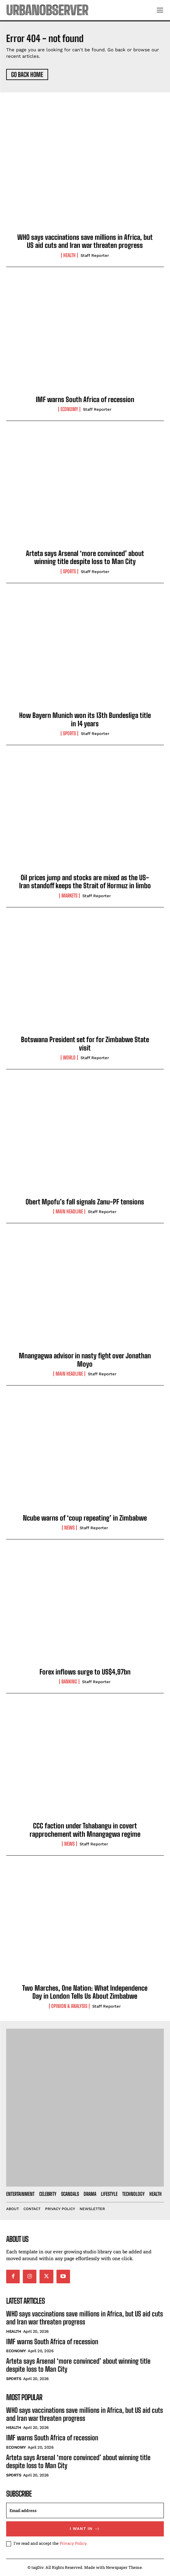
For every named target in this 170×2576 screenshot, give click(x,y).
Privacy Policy (73, 2543)
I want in (85, 2529)
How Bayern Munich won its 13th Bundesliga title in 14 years (85, 719)
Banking (69, 1681)
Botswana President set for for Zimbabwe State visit (85, 1043)
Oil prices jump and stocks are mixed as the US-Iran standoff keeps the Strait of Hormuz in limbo (85, 881)
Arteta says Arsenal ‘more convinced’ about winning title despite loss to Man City (85, 557)
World (69, 1057)
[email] (85, 2510)
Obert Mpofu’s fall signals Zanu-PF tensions (85, 1202)
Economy (69, 409)
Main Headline (69, 1211)
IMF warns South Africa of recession (85, 399)
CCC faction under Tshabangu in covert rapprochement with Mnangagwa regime (85, 1830)
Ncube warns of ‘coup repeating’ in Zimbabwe (85, 1518)
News (69, 1527)
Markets (69, 895)
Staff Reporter (95, 255)
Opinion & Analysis (69, 2006)
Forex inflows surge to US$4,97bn (85, 1672)
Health (69, 255)
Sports (69, 571)
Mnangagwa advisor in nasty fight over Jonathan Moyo (85, 1360)
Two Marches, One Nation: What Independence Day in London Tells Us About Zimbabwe (84, 1992)
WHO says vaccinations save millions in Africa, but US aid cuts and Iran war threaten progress (85, 241)
